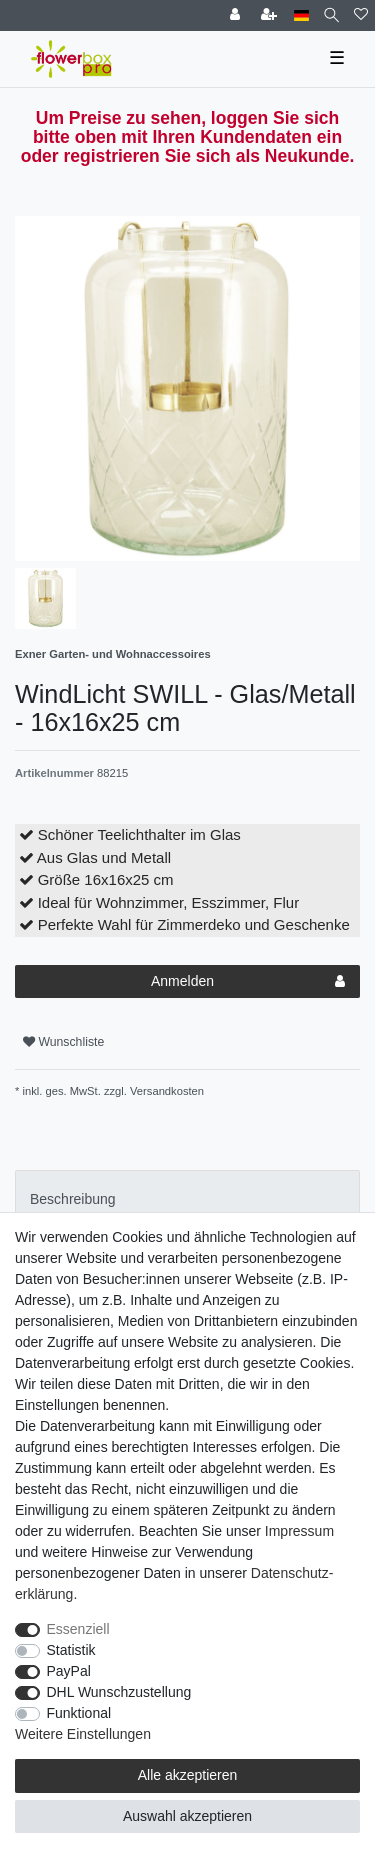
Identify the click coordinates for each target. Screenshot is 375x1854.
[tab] (187, 1199)
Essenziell (78, 1629)
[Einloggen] (237, 15)
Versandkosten (165, 1091)
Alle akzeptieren (188, 1775)
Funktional (79, 1713)
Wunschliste (63, 1042)
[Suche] (331, 15)
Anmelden (248, 982)
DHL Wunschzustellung (119, 1692)
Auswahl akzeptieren (187, 1816)
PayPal (69, 1671)
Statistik (71, 1650)
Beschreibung (73, 1199)
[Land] (301, 15)
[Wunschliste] (361, 15)
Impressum (299, 1531)
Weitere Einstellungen (83, 1734)
